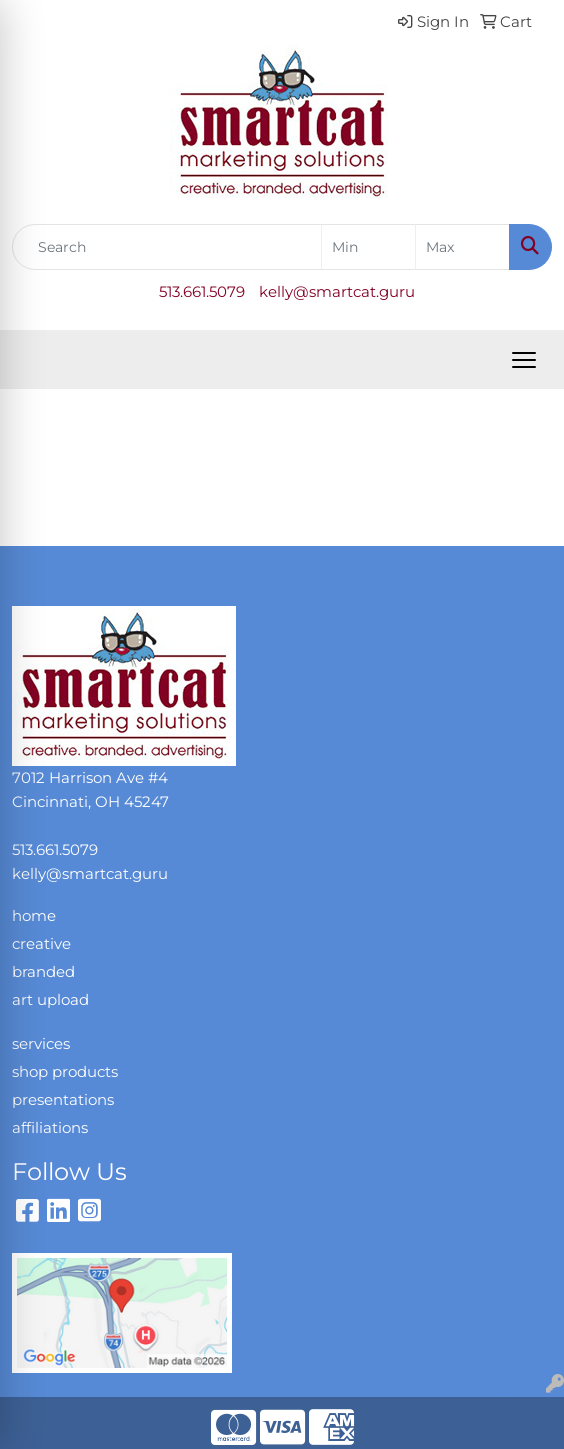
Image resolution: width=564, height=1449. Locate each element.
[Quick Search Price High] (462, 247)
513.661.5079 (202, 292)
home (34, 916)
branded (43, 972)
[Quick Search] (167, 247)
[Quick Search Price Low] (368, 247)
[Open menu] (524, 360)
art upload (50, 1000)
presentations (63, 1100)
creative (41, 944)
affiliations (50, 1128)
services (41, 1044)
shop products (65, 1072)
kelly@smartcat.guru (337, 292)
